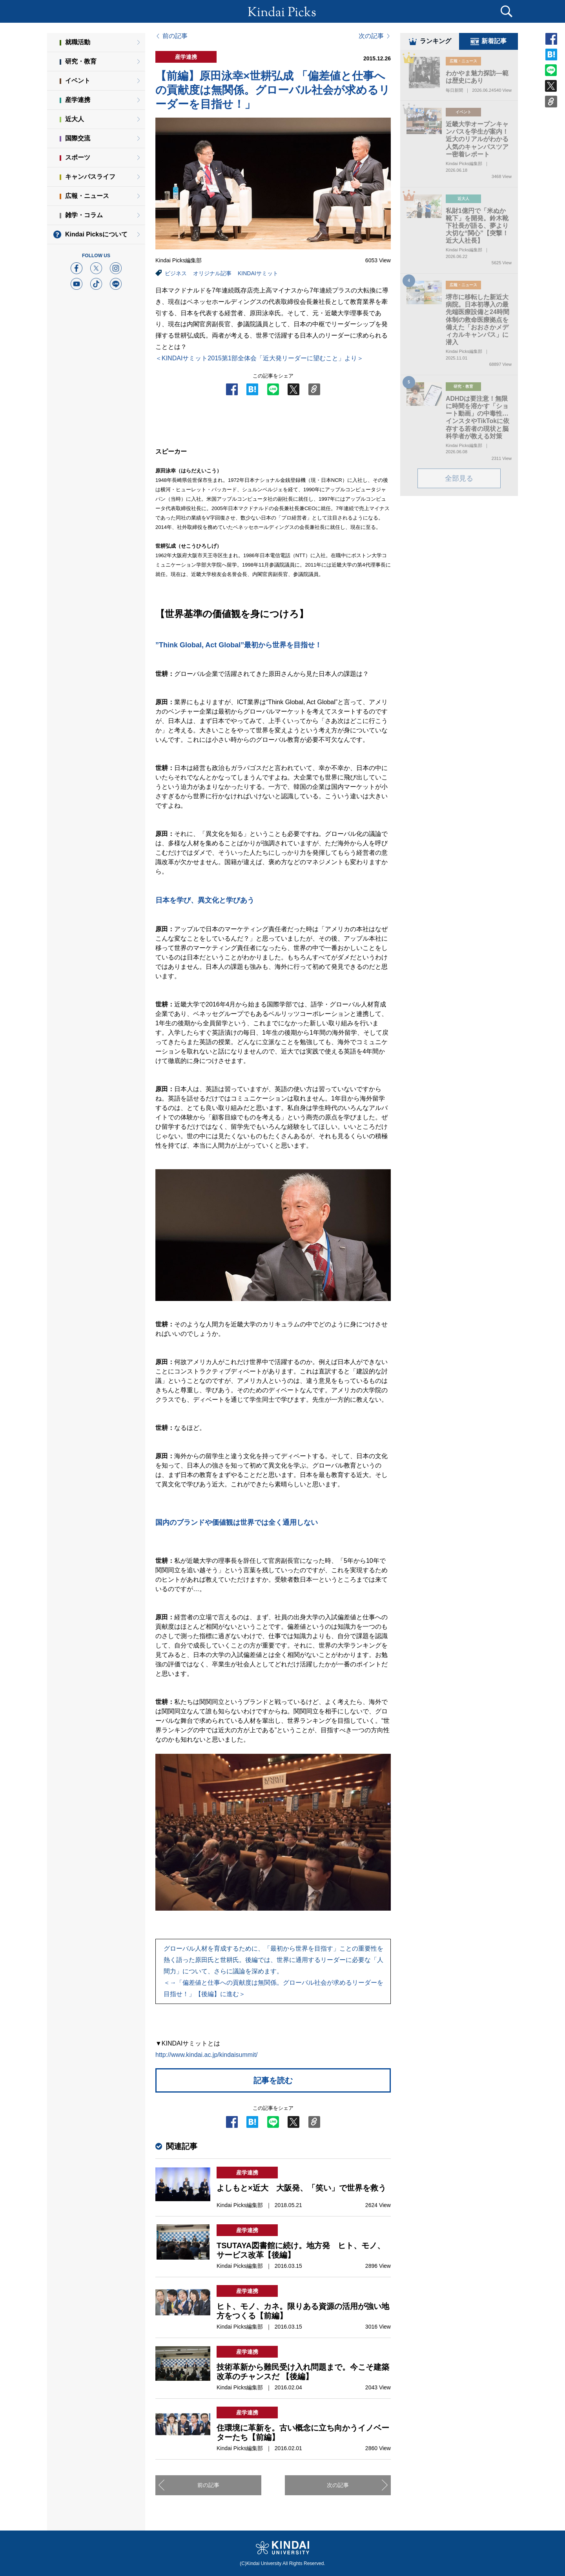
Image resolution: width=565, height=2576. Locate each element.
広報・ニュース (87, 196)
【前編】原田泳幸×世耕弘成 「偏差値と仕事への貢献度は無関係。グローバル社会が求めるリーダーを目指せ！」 (272, 90)
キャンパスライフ (90, 176)
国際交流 (77, 138)
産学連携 (77, 99)
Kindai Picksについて (96, 234)
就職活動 (77, 42)
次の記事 (371, 36)
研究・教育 (81, 61)
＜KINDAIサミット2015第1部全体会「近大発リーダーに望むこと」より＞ (259, 358)
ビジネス (176, 273)
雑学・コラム (84, 215)
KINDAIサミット (258, 273)
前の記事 (175, 36)
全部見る (459, 480)
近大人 (74, 119)
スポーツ (77, 157)
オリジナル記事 (212, 273)
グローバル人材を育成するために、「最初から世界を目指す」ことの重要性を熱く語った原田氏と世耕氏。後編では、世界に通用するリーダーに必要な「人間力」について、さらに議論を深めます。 (273, 1971)
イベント (77, 80)
